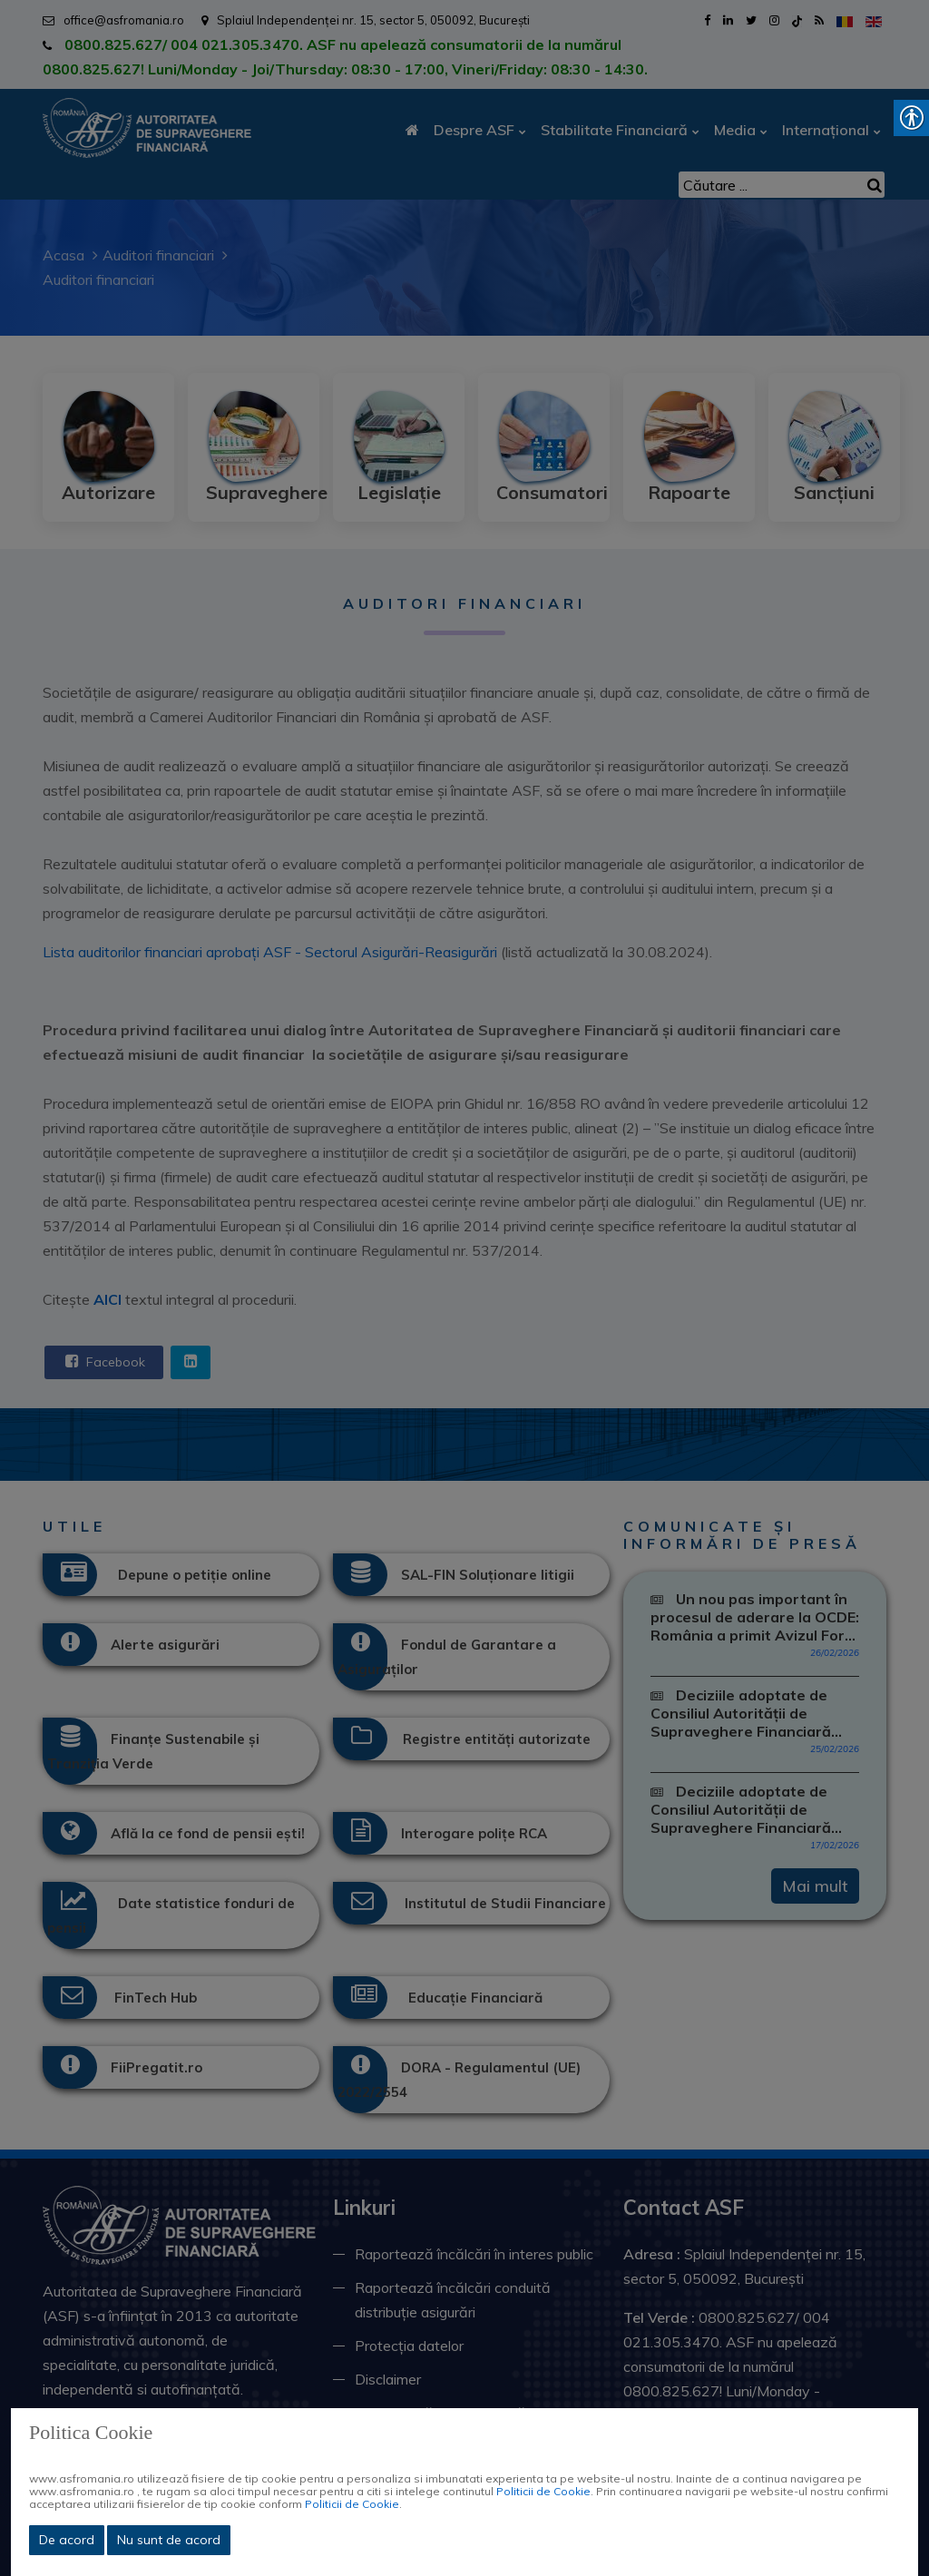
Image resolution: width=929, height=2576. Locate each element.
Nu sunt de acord (168, 2540)
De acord (66, 2540)
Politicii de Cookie (543, 2491)
